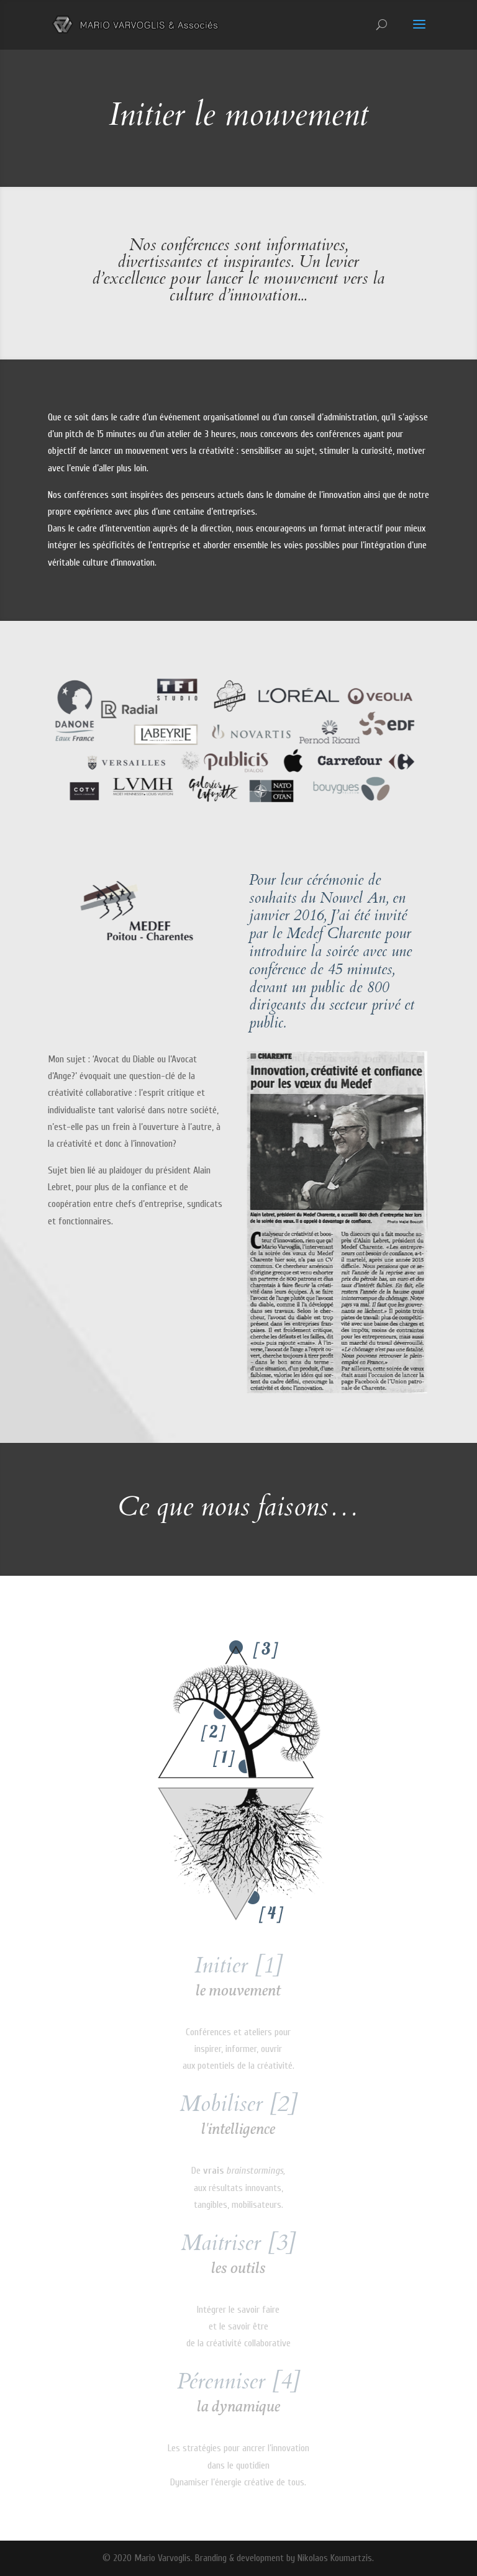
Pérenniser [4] (238, 2381)
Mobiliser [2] (238, 2104)
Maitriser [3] (238, 2243)
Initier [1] (238, 1965)
